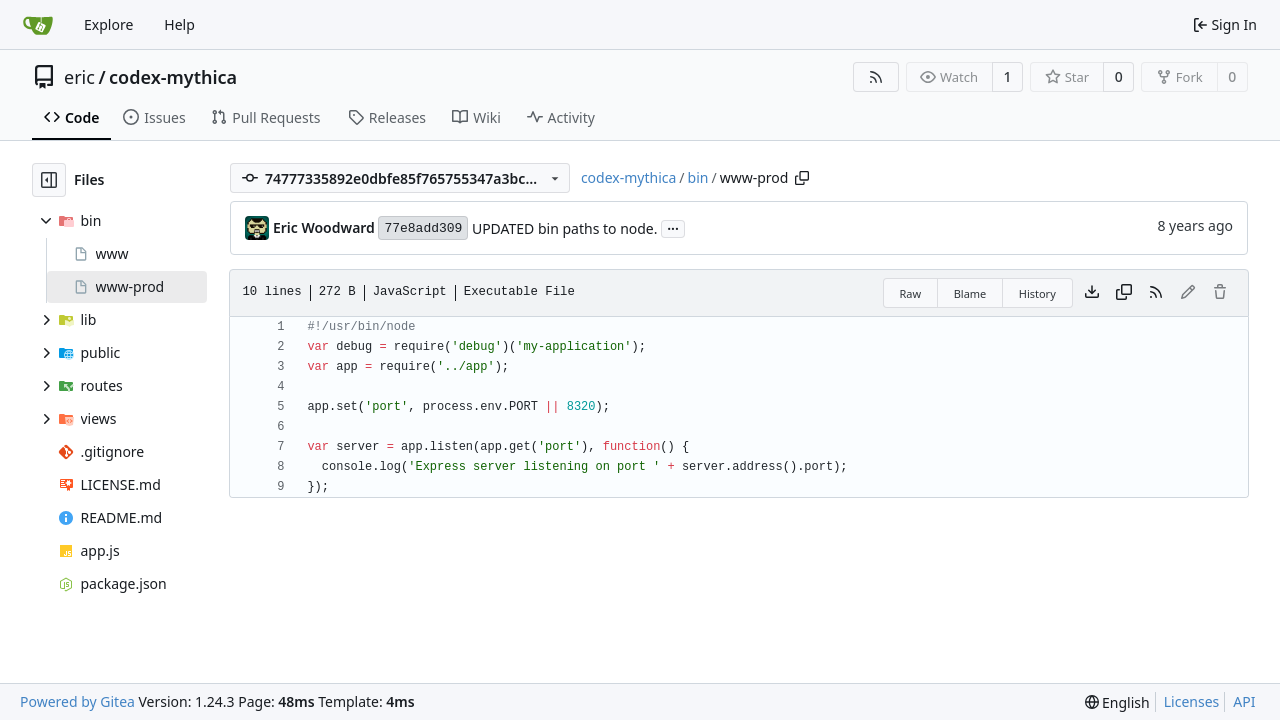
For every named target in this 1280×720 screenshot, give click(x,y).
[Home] (38, 25)
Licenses (1192, 701)
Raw (911, 293)
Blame (970, 293)
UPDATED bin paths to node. (565, 228)
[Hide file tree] (49, 180)
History (1037, 293)
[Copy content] (1124, 293)
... (673, 227)
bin (698, 177)
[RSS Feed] (876, 77)
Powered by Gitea (77, 701)
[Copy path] (802, 178)
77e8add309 (423, 228)
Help (179, 24)
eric (79, 77)
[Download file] (1092, 293)
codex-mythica (173, 77)
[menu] (1117, 702)
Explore (108, 24)
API (1244, 701)
